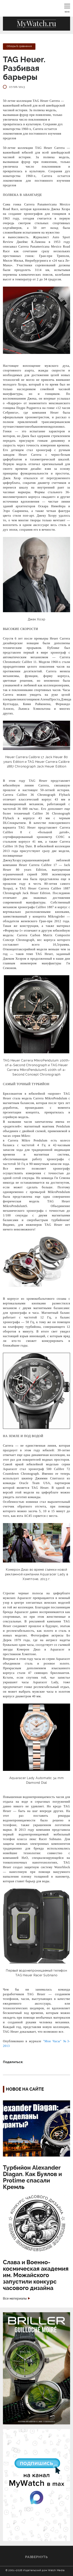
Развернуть (36, 2557)
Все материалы (15, 2298)
